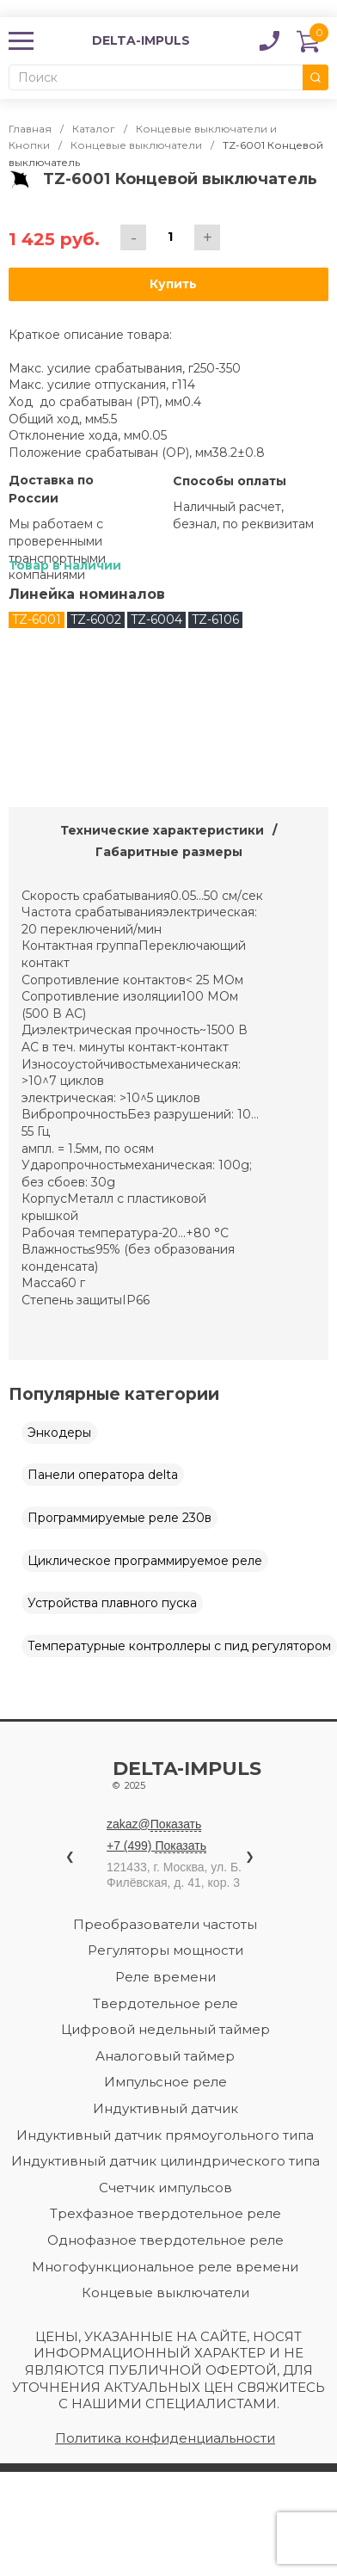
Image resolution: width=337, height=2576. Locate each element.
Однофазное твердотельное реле (165, 2240)
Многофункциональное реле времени (165, 2267)
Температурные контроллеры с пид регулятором (179, 1646)
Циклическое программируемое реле (145, 1560)
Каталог (93, 128)
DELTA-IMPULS (118, 41)
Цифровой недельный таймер (165, 2029)
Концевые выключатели (136, 145)
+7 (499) (156, 1846)
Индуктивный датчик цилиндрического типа (165, 2161)
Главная (30, 128)
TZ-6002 (95, 619)
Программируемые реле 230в (119, 1517)
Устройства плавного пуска (112, 1603)
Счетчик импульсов (165, 2187)
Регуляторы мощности (165, 1950)
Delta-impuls (188, 1777)
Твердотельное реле (165, 2003)
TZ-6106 (215, 619)
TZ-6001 (36, 619)
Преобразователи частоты (165, 1924)
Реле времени (165, 1977)
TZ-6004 (156, 619)
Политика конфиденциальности (165, 2438)
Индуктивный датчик (165, 2108)
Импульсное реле (165, 2082)
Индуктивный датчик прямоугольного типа (165, 2135)
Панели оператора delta (103, 1474)
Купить (173, 284)
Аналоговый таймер (165, 2056)
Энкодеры (59, 1432)
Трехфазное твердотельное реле (165, 2213)
